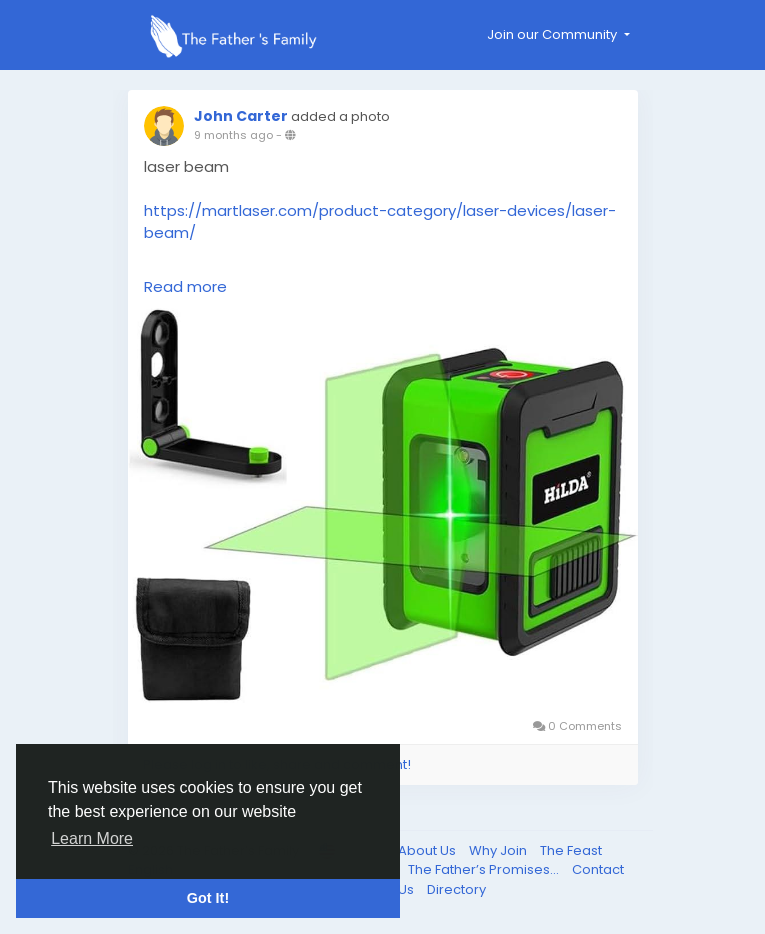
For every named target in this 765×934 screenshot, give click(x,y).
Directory (456, 889)
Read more (185, 286)
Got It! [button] (208, 898)
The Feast (571, 850)
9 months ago (233, 135)
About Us (428, 850)
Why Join (499, 850)
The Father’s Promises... (485, 869)
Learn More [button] (92, 838)
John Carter (241, 116)
